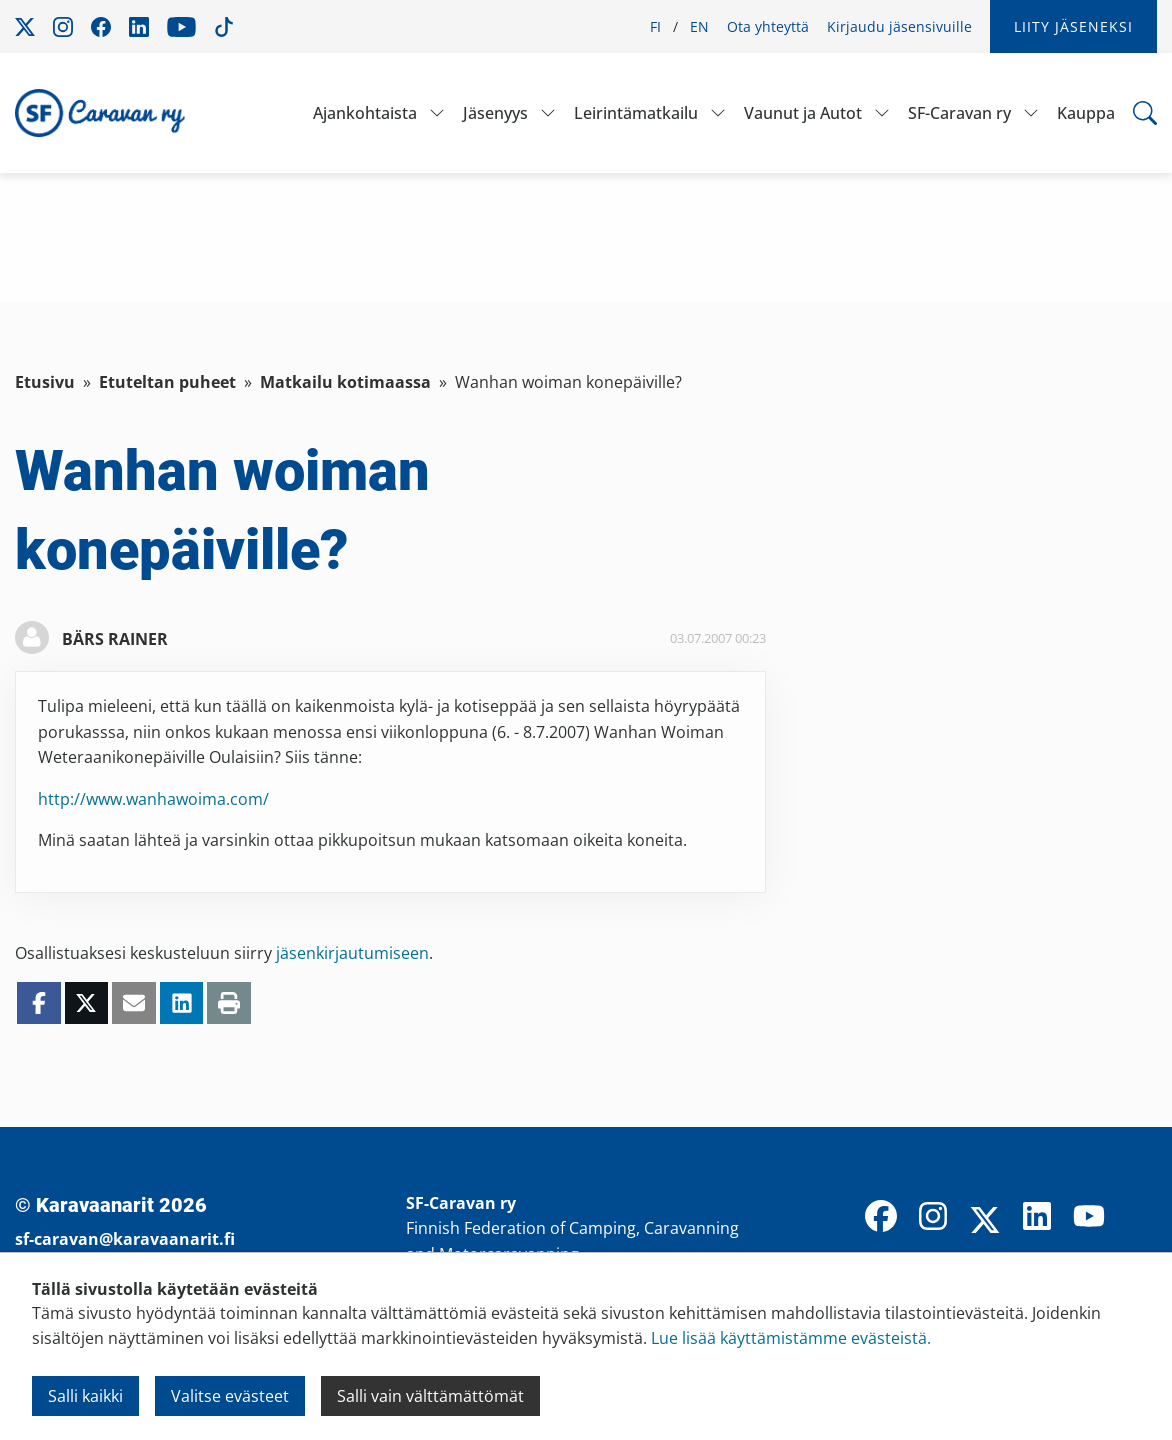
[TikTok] (1141, 1218)
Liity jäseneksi (1073, 26)
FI (655, 26)
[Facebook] (881, 1218)
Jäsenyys (495, 113)
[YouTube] (1089, 1218)
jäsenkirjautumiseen (352, 953)
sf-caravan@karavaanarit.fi (125, 1239)
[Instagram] (933, 1218)
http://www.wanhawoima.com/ (153, 799)
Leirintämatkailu (636, 113)
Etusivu (45, 382)
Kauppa (1086, 113)
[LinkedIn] (1037, 1218)
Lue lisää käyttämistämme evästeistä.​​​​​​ (791, 1338)
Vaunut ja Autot (803, 113)
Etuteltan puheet (167, 382)
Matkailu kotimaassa (345, 382)
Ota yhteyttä (768, 26)
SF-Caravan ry (959, 113)
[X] (985, 1222)
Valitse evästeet (230, 1396)
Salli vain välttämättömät (430, 1396)
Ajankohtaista (365, 113)
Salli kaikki (85, 1396)
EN (699, 26)
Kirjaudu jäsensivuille (899, 26)
